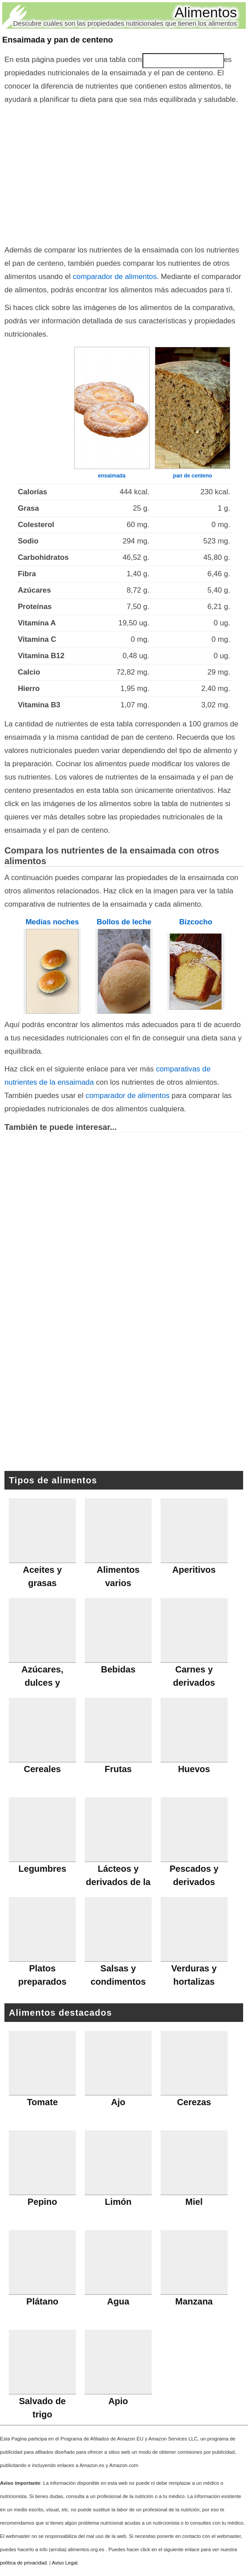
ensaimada (112, 476)
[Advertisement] (124, 173)
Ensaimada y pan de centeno (57, 39)
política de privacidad (23, 2562)
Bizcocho (196, 922)
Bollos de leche (124, 922)
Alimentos (206, 12)
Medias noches (52, 922)
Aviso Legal (65, 2562)
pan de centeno (192, 476)
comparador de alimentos (115, 276)
